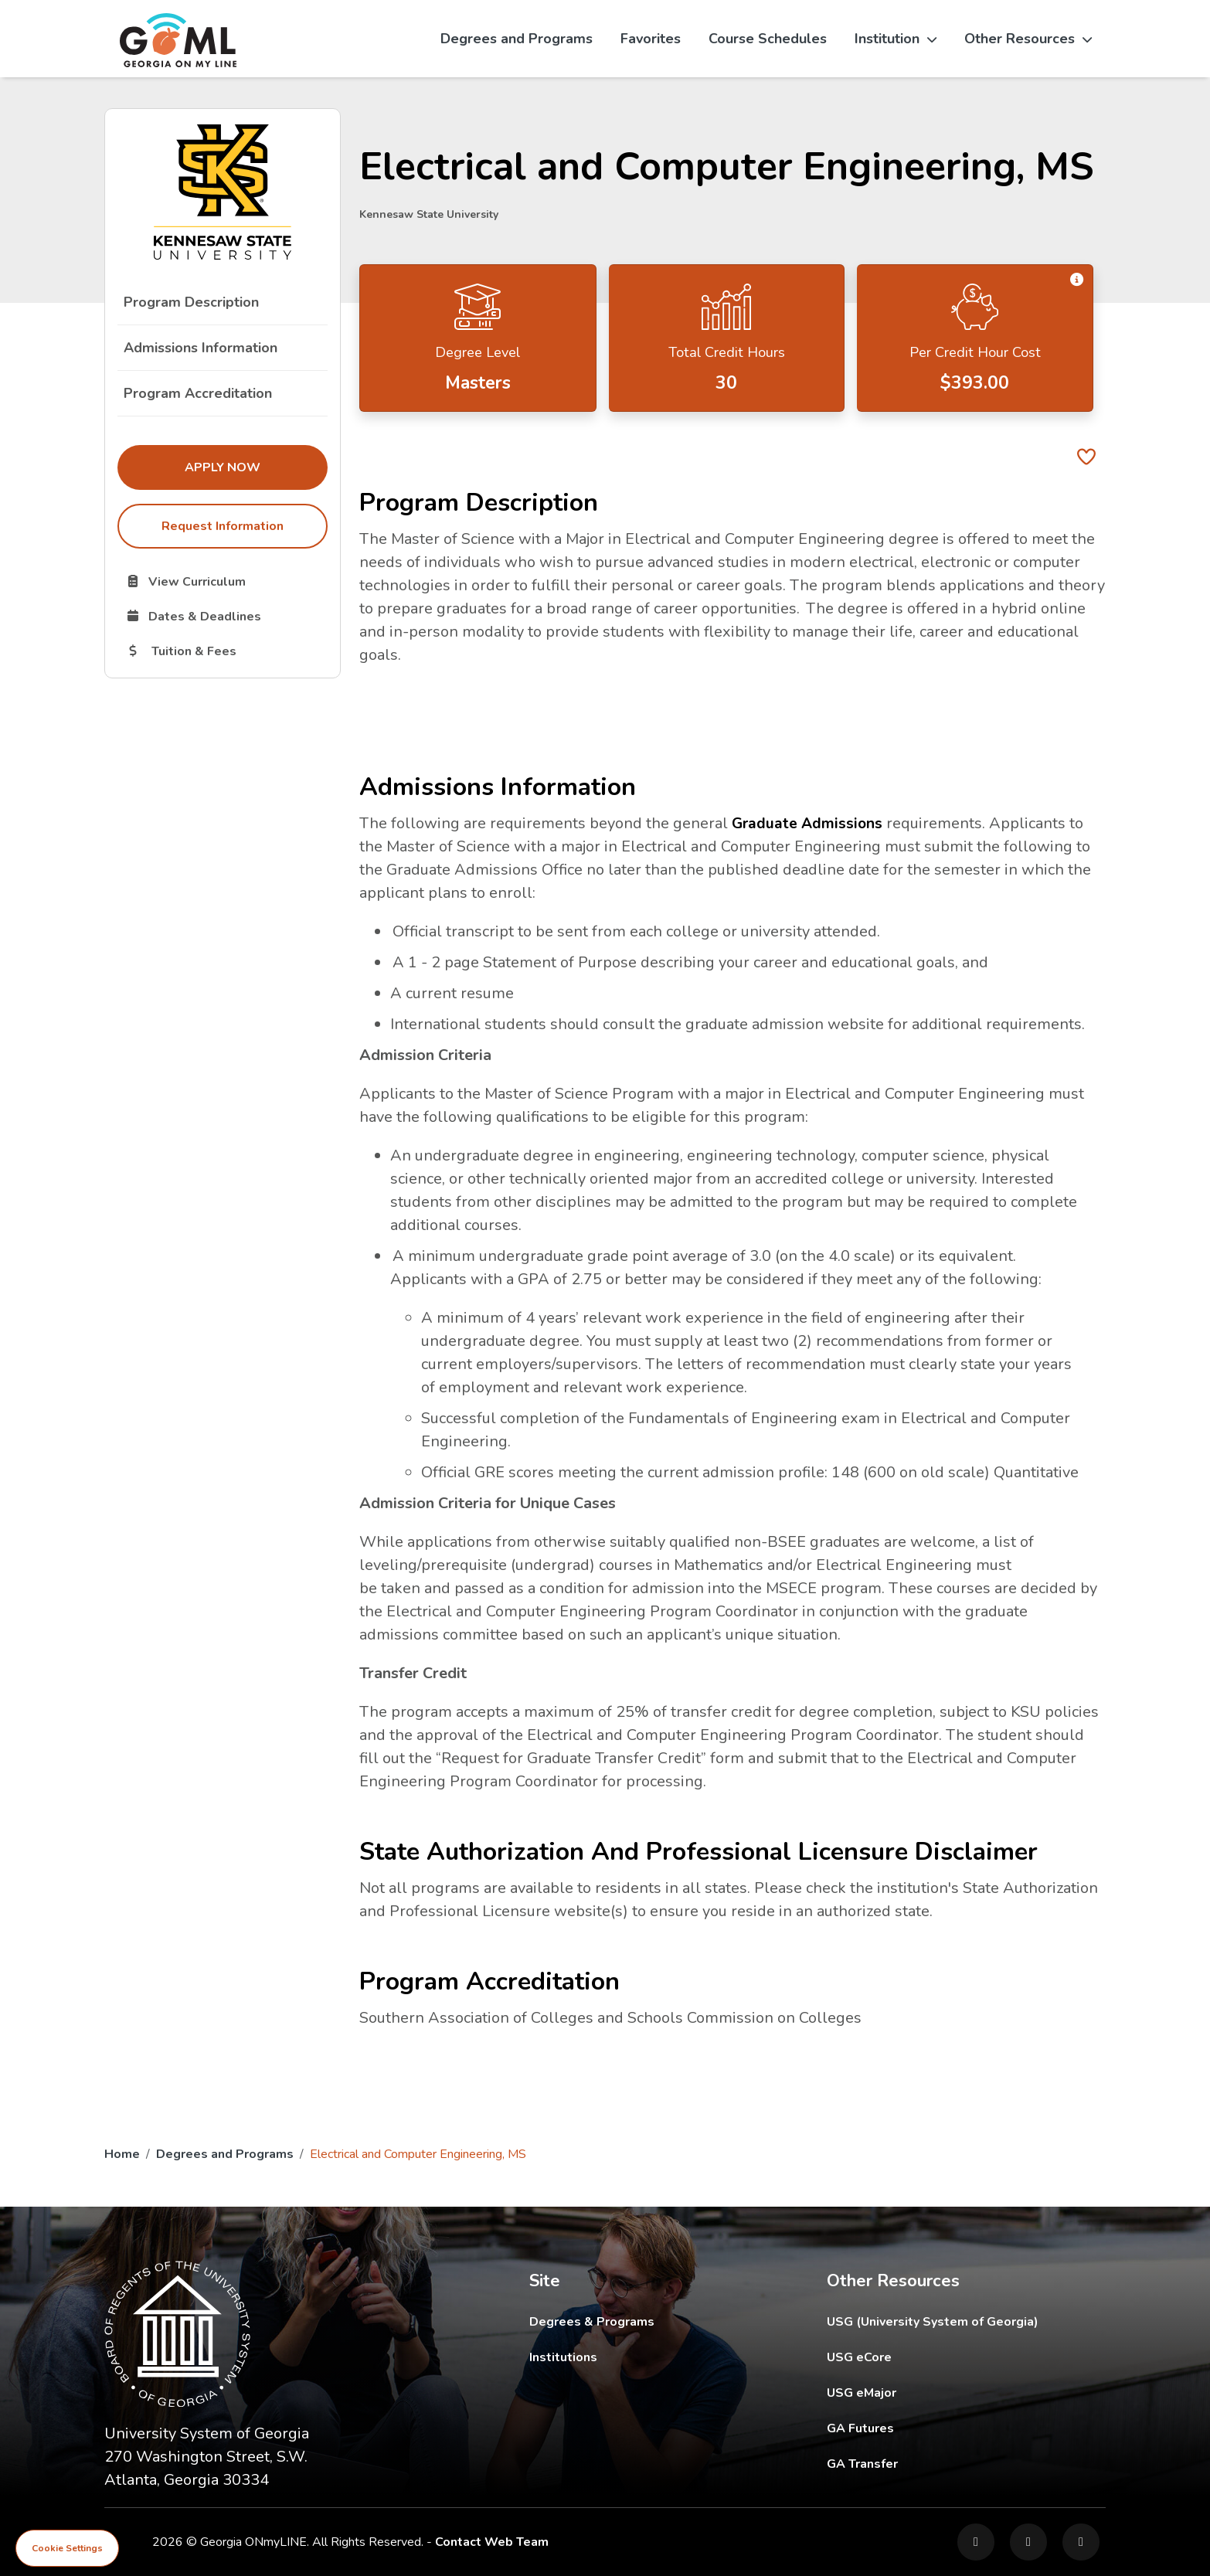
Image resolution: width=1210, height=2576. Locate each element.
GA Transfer (966, 2463)
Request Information (222, 526)
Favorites (650, 38)
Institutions (563, 2357)
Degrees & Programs (591, 2321)
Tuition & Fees (226, 650)
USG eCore (949, 2357)
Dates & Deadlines (226, 616)
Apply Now (256, 466)
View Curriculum (226, 581)
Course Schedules (768, 38)
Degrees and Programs (516, 38)
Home (122, 2154)
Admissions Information (200, 347)
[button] (1076, 280)
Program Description (191, 302)
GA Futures (965, 2428)
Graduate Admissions (808, 823)
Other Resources (1028, 38)
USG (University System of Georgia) (944, 2321)
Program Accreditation (198, 393)
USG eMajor (951, 2392)
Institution (895, 38)
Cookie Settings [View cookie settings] (67, 2548)
